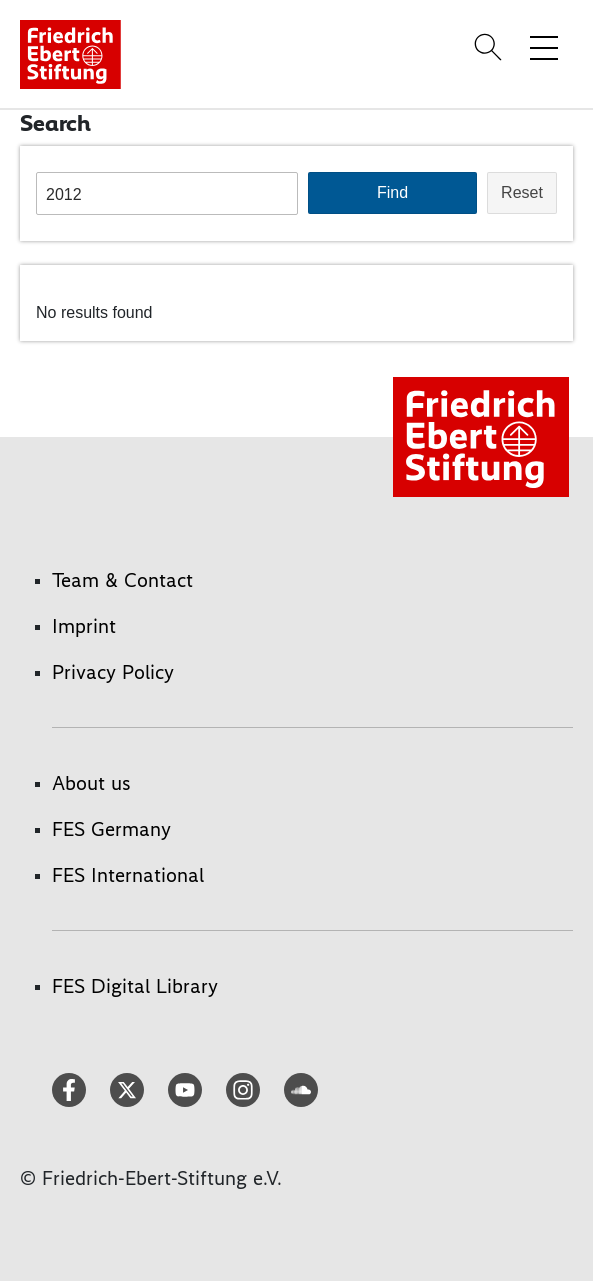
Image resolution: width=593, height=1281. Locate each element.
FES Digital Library (135, 986)
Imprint (84, 626)
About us (91, 783)
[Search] (491, 47)
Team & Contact (122, 580)
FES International (128, 875)
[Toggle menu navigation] (544, 47)
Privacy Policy (113, 672)
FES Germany (111, 829)
